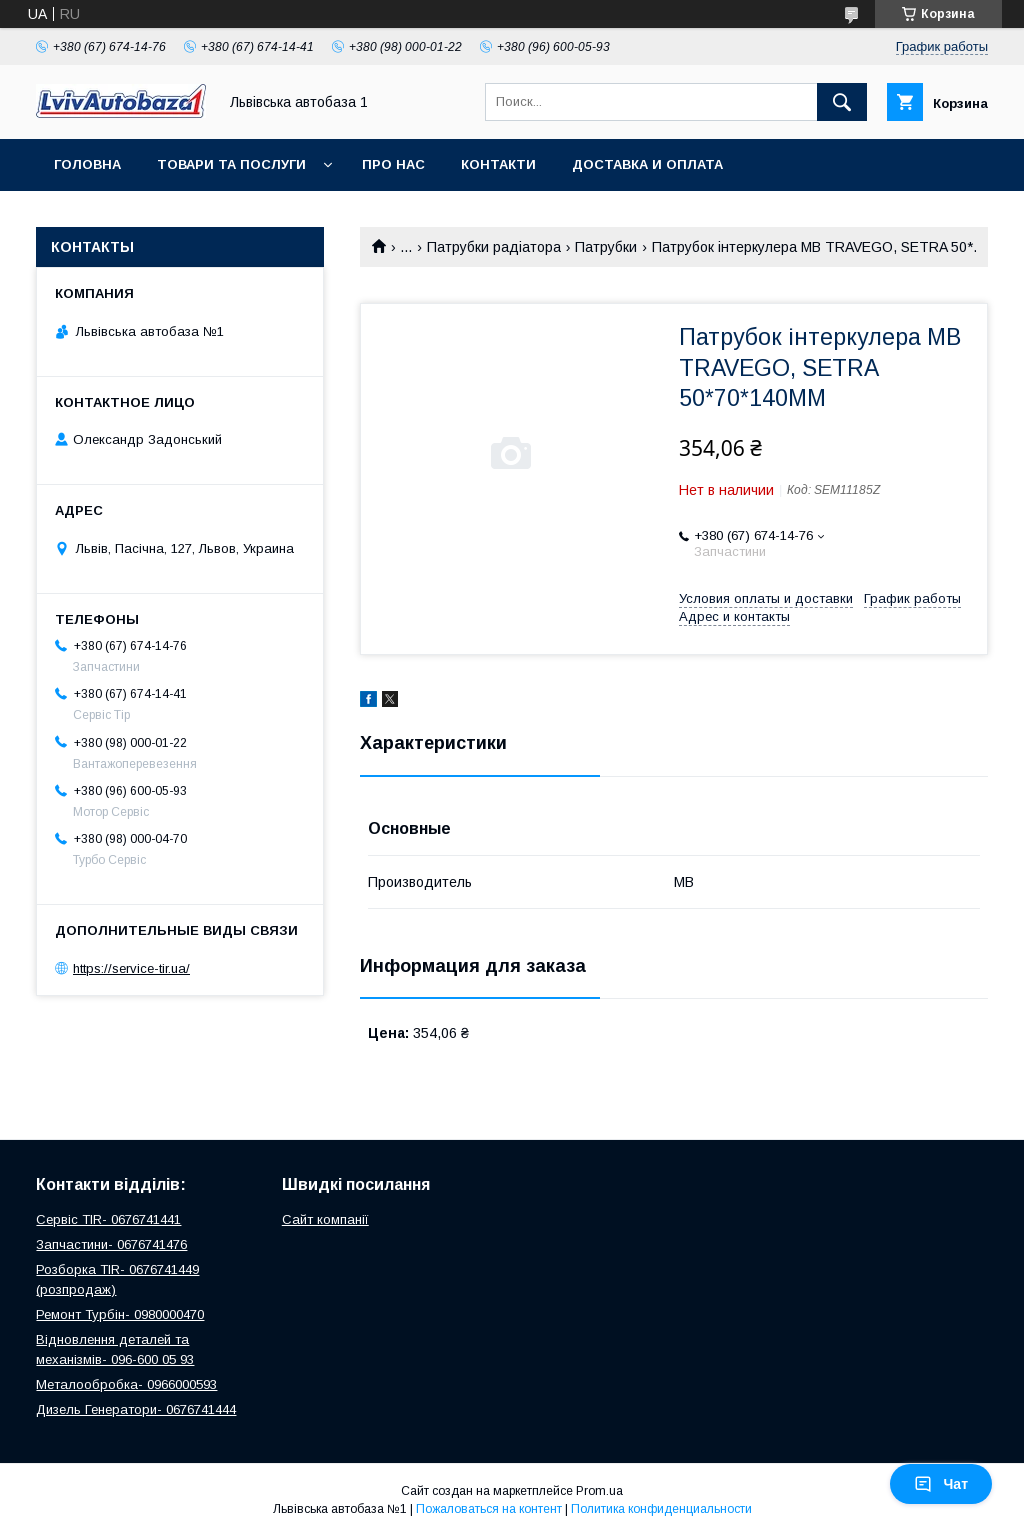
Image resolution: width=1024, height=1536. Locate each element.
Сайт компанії (325, 1219)
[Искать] (842, 102)
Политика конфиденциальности (661, 1509)
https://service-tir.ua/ (131, 968)
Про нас (393, 164)
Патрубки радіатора (494, 247)
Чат (941, 1484)
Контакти (498, 164)
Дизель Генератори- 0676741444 (136, 1409)
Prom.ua (599, 1491)
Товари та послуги (231, 164)
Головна (87, 164)
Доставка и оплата (647, 164)
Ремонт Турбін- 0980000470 (120, 1314)
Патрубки (606, 247)
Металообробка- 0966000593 (126, 1384)
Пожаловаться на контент (489, 1509)
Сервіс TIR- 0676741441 (108, 1219)
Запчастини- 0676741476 (111, 1244)
